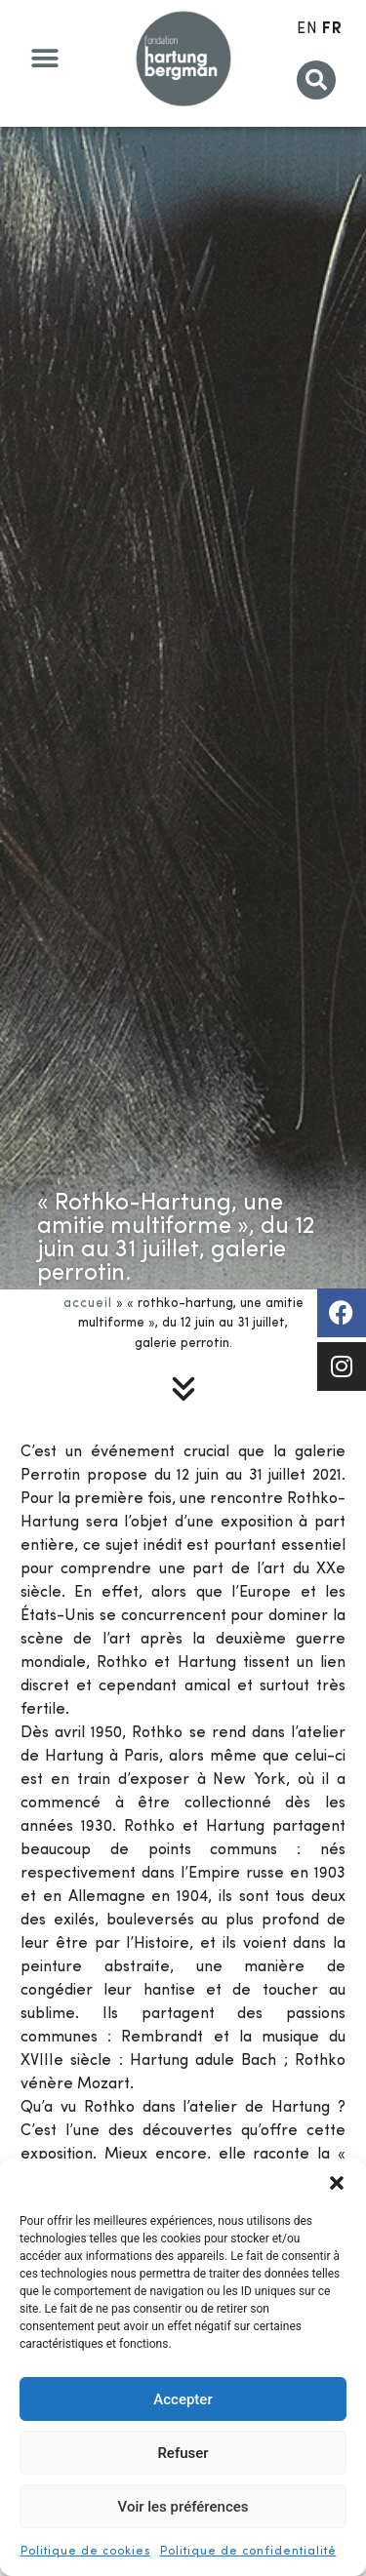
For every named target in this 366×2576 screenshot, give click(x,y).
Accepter (182, 2399)
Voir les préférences (183, 2507)
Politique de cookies (85, 2551)
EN (307, 29)
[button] (336, 2183)
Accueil (87, 1303)
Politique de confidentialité (248, 2551)
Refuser (182, 2453)
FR (332, 29)
